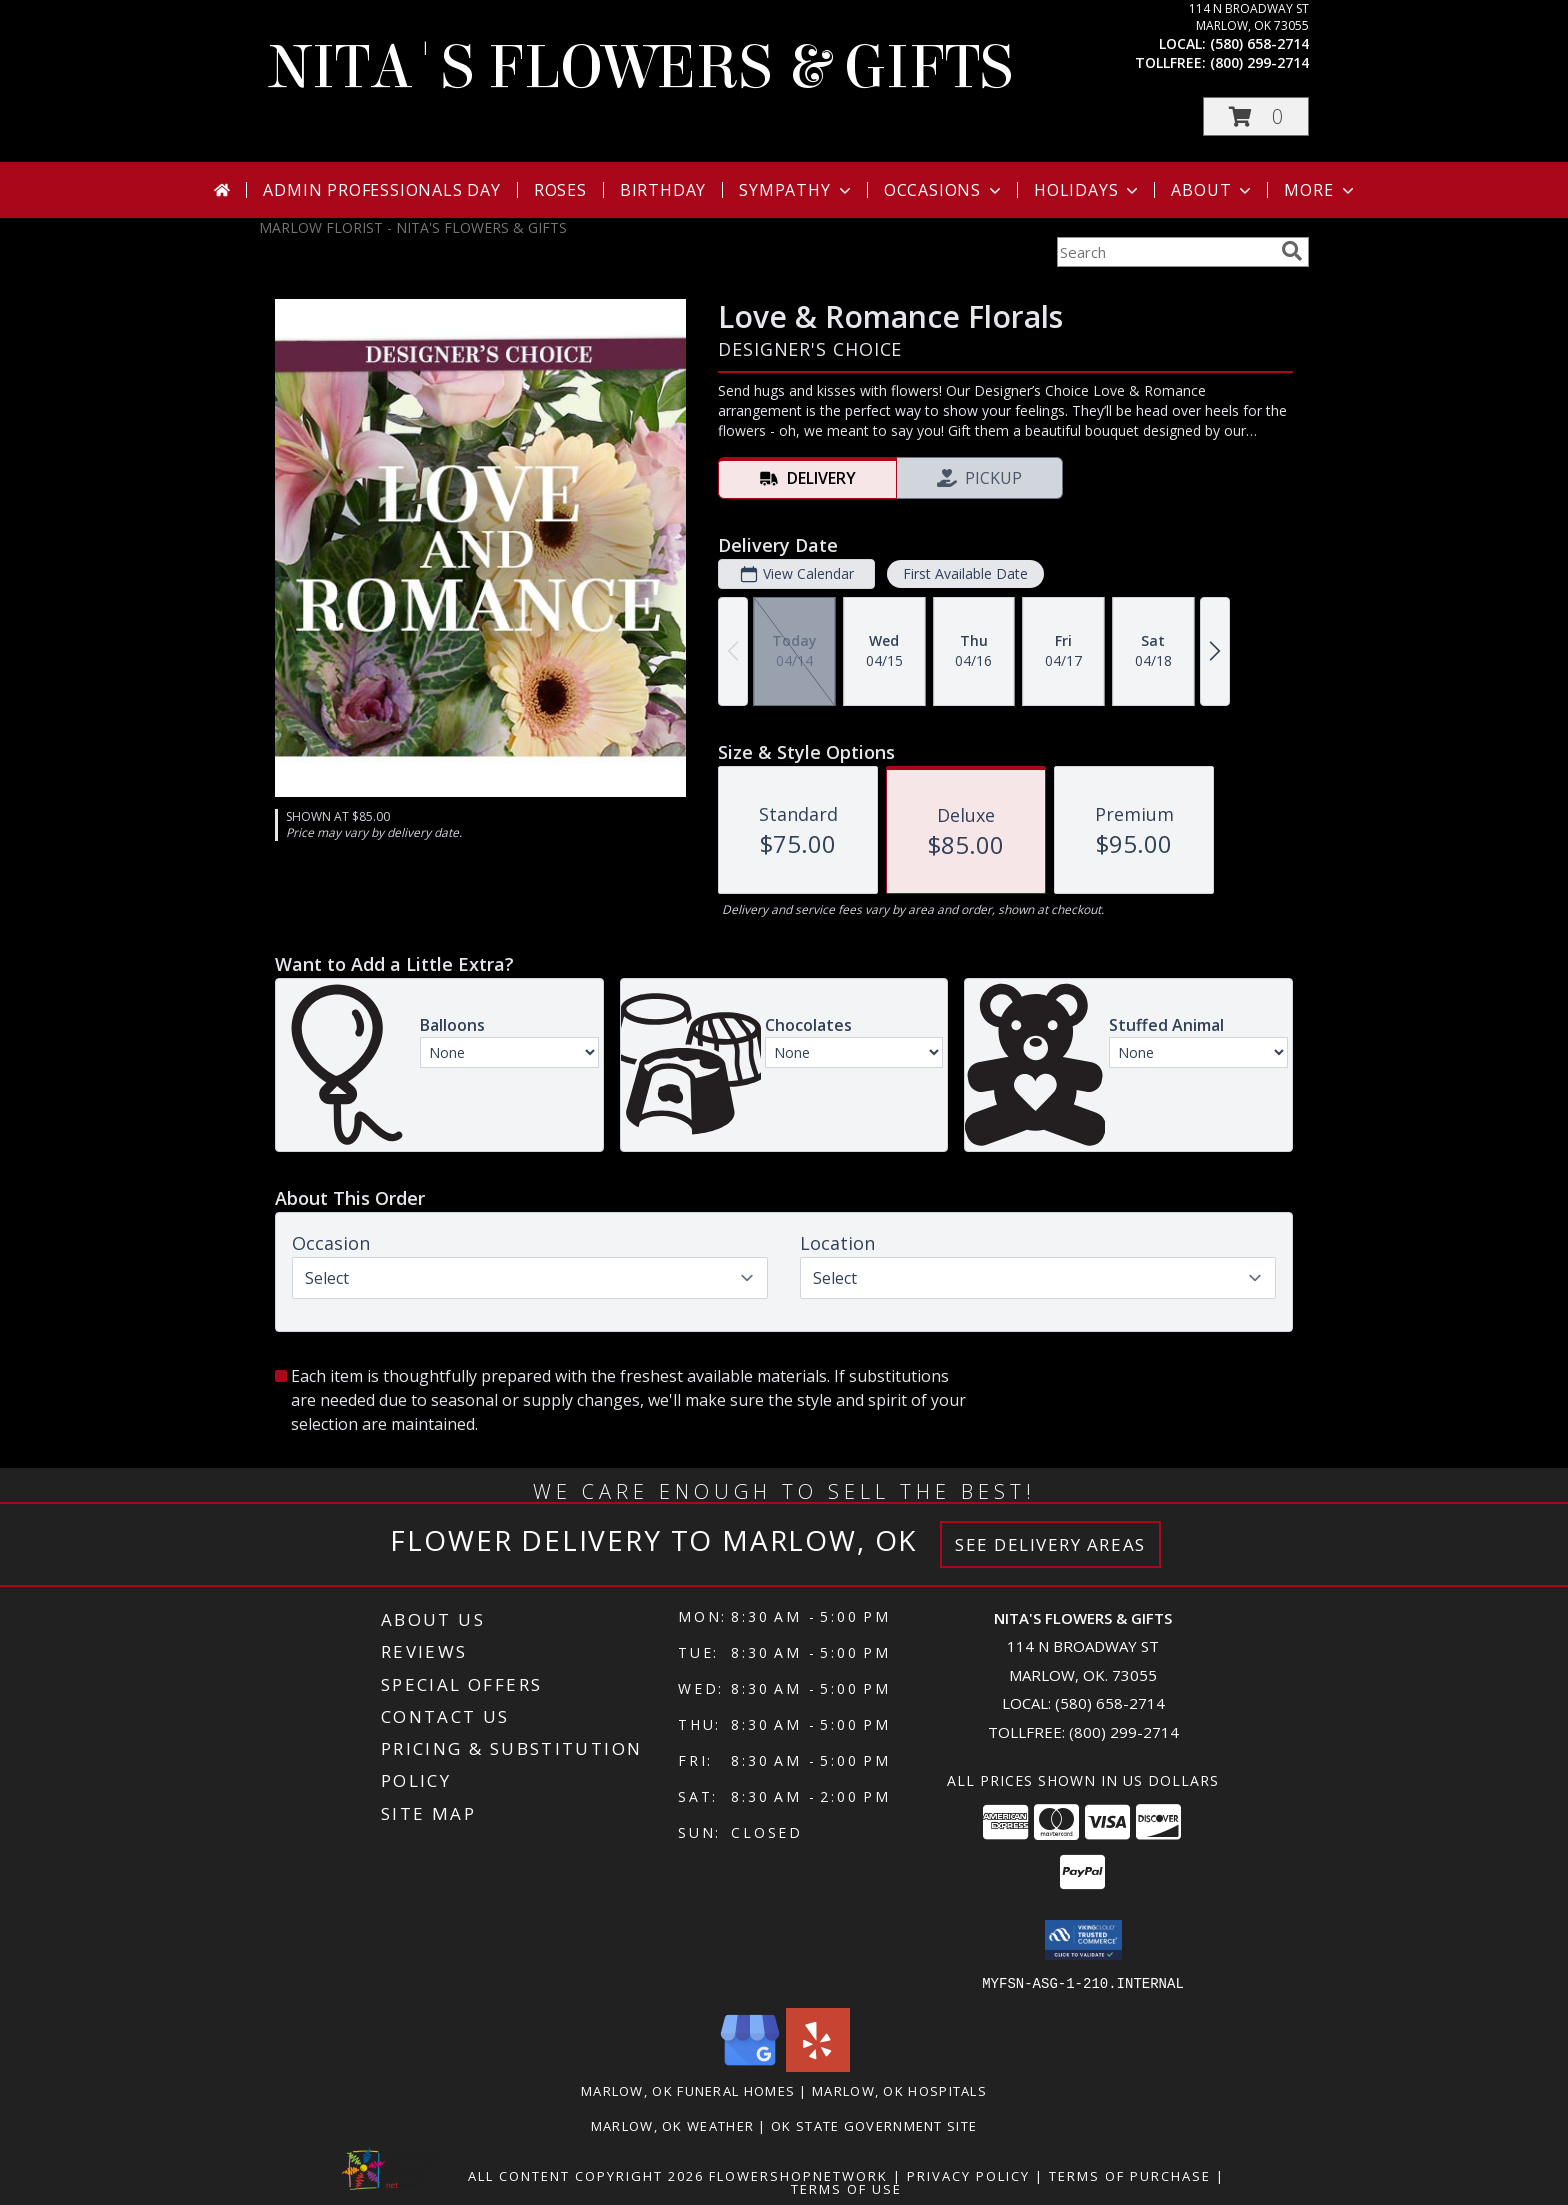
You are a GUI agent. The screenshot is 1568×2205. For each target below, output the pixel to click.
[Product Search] (1165, 252)
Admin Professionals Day (381, 190)
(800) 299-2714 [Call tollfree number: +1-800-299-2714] (1259, 62)
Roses (560, 190)
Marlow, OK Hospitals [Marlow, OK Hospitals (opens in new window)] (899, 2090)
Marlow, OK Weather (672, 2125)
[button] (1256, 116)
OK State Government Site (874, 2125)
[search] (1292, 251)
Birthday (663, 190)
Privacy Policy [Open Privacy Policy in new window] (968, 2175)
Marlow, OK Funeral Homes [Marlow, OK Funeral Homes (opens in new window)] (688, 2090)
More (1320, 190)
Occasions (944, 190)
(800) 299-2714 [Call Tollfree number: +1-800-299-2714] (1124, 1732)
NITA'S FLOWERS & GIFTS (641, 67)
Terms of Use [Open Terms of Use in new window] (846, 2188)
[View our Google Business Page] (750, 2065)
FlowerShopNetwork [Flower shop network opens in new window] (798, 2175)
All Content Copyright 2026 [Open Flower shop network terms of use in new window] (586, 2175)
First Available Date (965, 573)
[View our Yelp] (818, 2065)
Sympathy (796, 190)
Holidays (1088, 190)
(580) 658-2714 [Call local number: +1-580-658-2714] (1259, 43)
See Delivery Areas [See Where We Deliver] (1050, 1544)
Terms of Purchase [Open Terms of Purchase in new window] (1130, 2175)
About (1213, 190)
